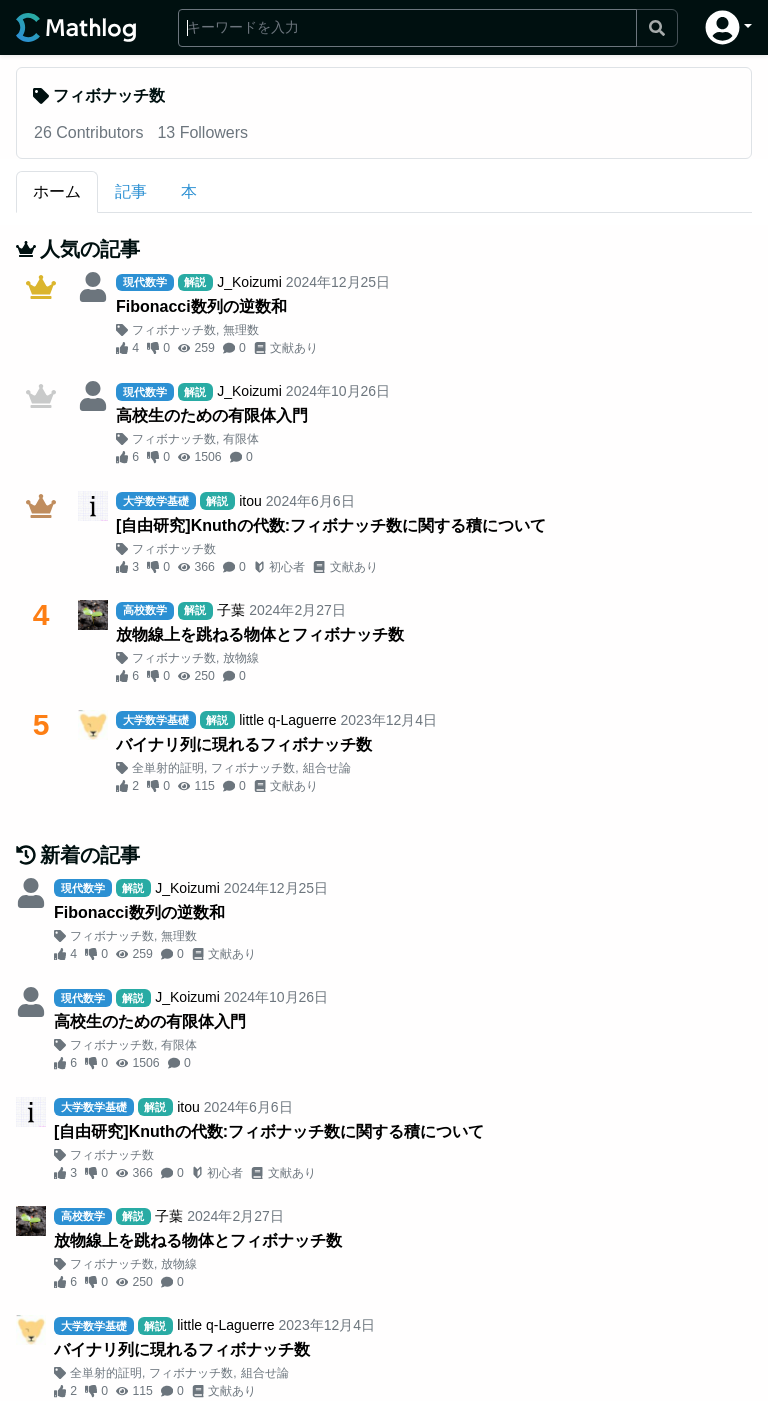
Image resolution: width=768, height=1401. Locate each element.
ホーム (57, 191)
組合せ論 (327, 768)
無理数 (241, 330)
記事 (131, 191)
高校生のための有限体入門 (212, 415)
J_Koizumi (249, 282)
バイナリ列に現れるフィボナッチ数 (244, 744)
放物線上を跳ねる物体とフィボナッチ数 (260, 634)
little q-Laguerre (287, 720)
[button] (728, 27)
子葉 (231, 610)
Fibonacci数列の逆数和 (201, 306)
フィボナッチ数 (174, 330)
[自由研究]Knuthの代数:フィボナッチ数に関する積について (331, 525)
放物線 (241, 658)
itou (250, 501)
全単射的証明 (168, 768)
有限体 (241, 439)
